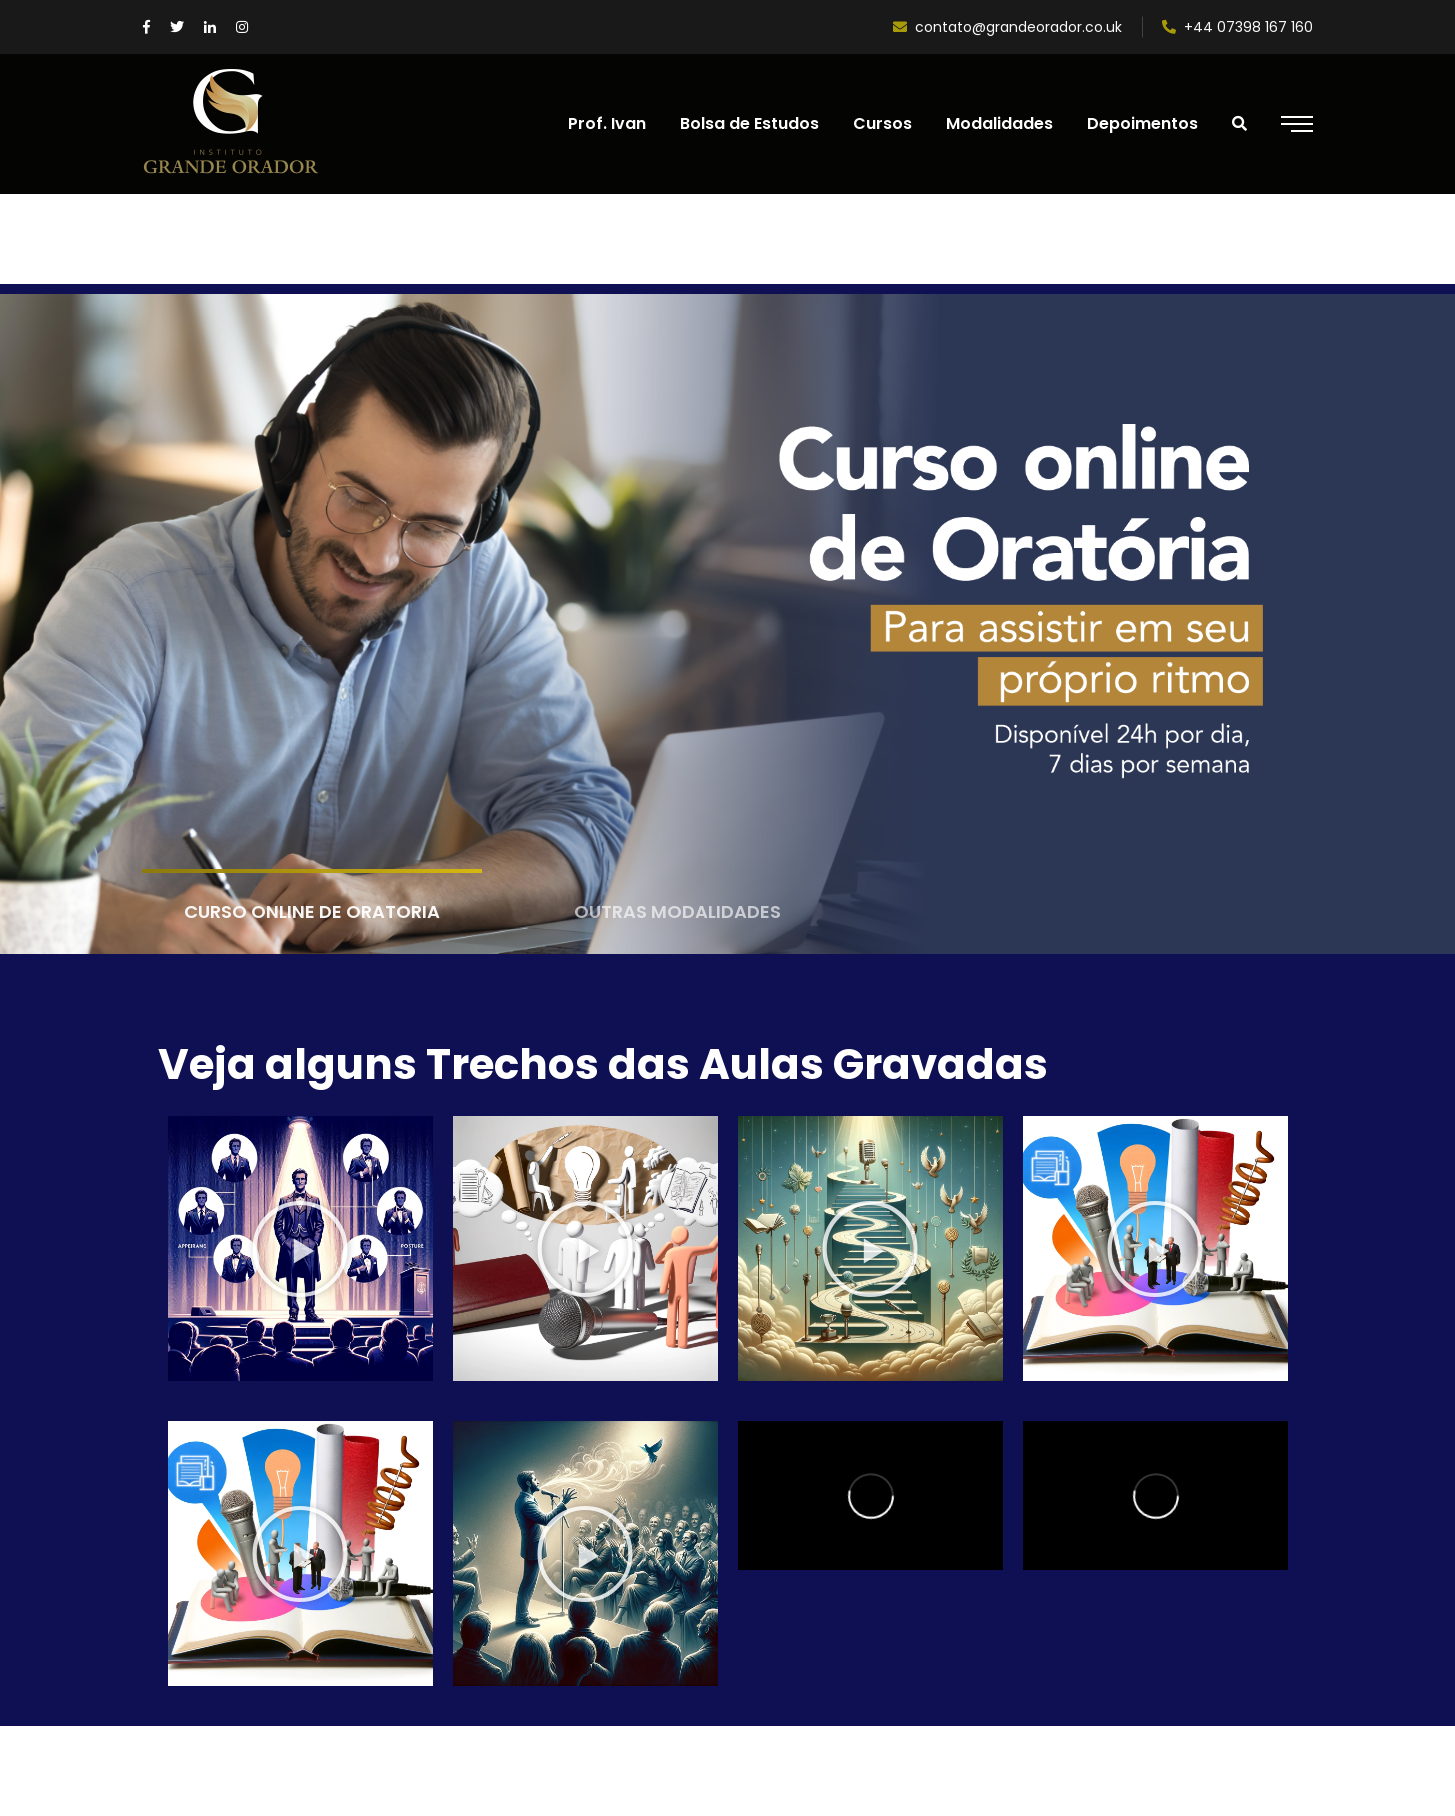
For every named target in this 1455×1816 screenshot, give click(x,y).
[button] (300, 1249)
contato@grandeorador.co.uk (1007, 27)
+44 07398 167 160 (1237, 27)
